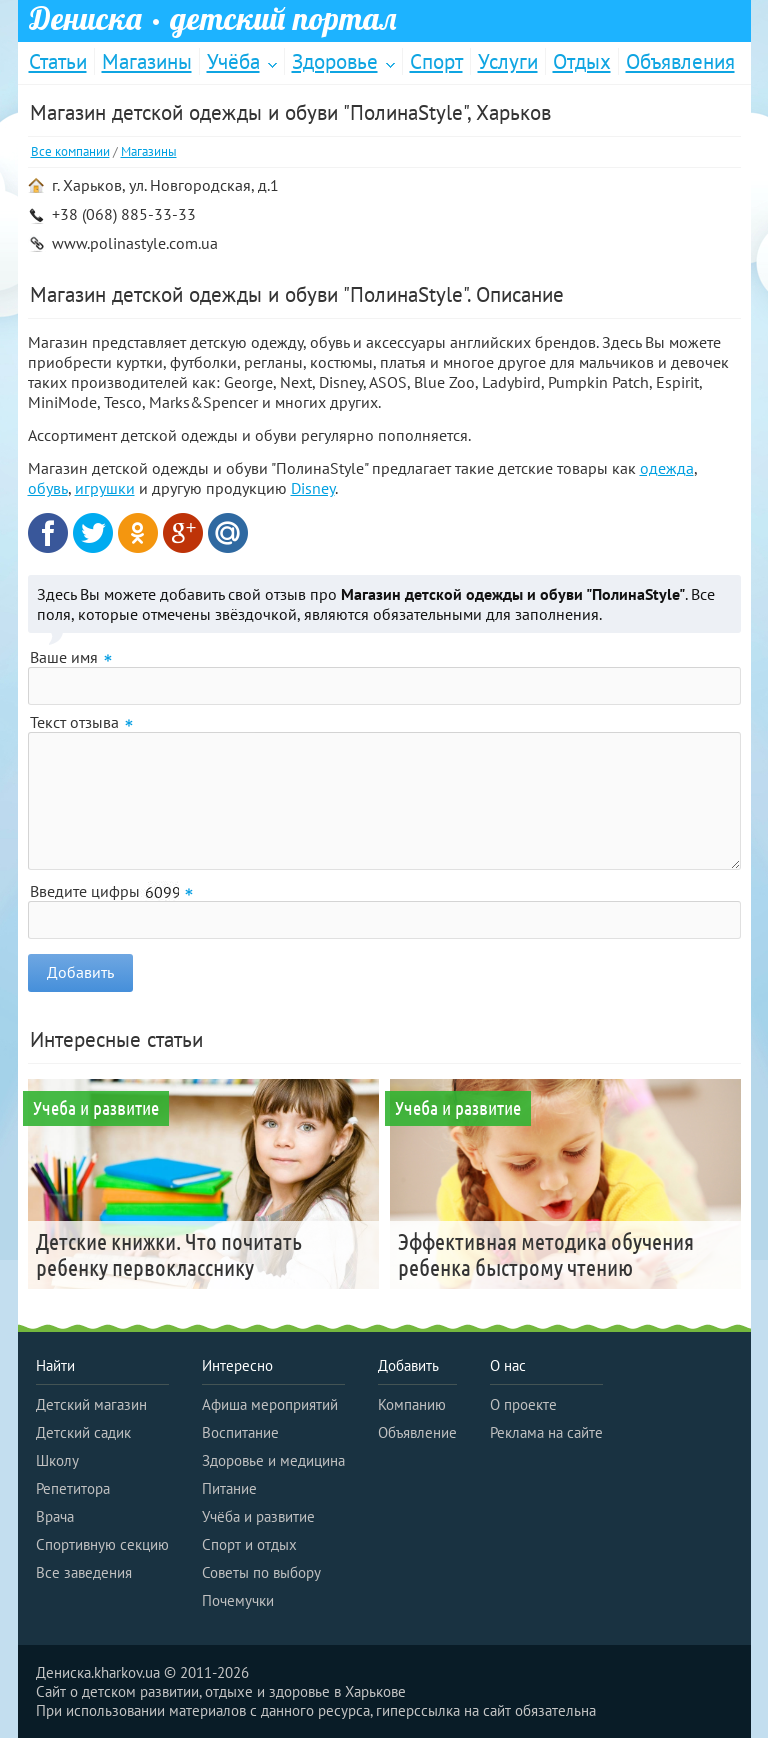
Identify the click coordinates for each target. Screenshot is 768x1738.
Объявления (680, 61)
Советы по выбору (261, 1572)
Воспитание (240, 1432)
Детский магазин (91, 1404)
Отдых (582, 61)
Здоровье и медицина (273, 1460)
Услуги (508, 61)
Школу (57, 1460)
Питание (229, 1488)
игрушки (105, 488)
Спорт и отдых (249, 1544)
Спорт (436, 61)
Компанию (412, 1404)
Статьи (58, 61)
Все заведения (84, 1572)
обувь (48, 488)
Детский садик (83, 1432)
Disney (313, 488)
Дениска (213, 19)
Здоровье (335, 61)
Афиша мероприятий (270, 1404)
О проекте (523, 1404)
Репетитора (73, 1488)
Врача (55, 1516)
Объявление (417, 1432)
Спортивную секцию (102, 1544)
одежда (667, 468)
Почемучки (238, 1600)
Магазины (147, 61)
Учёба (233, 61)
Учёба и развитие (258, 1516)
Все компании (70, 151)
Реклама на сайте (546, 1432)
